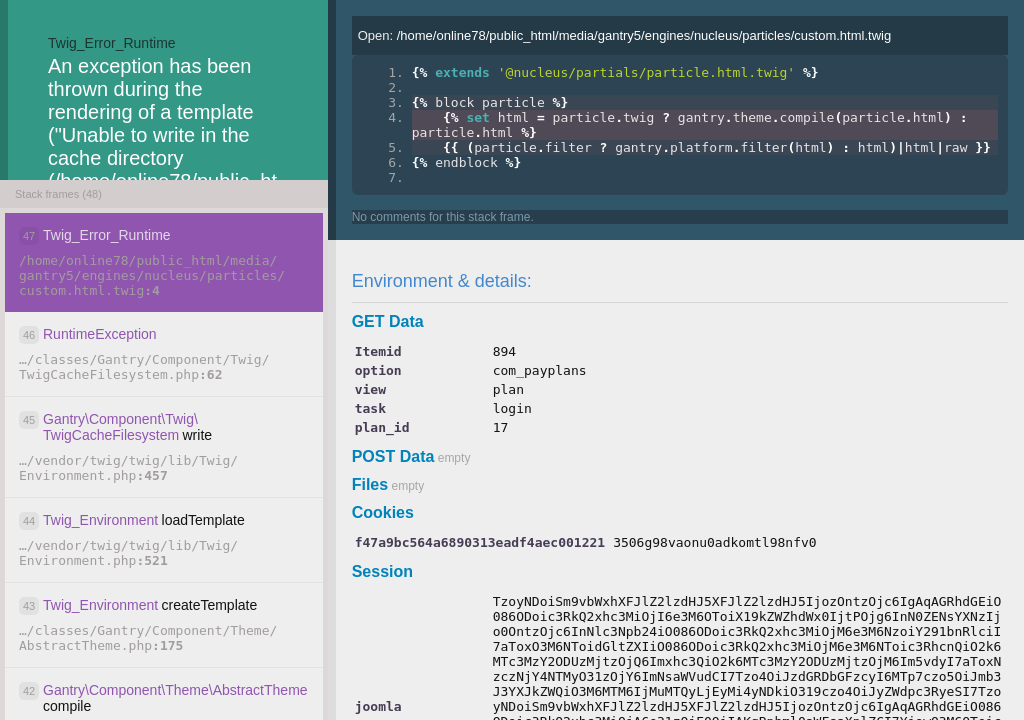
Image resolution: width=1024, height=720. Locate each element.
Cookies (383, 512)
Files (370, 484)
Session (382, 571)
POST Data (393, 456)
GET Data (388, 321)
